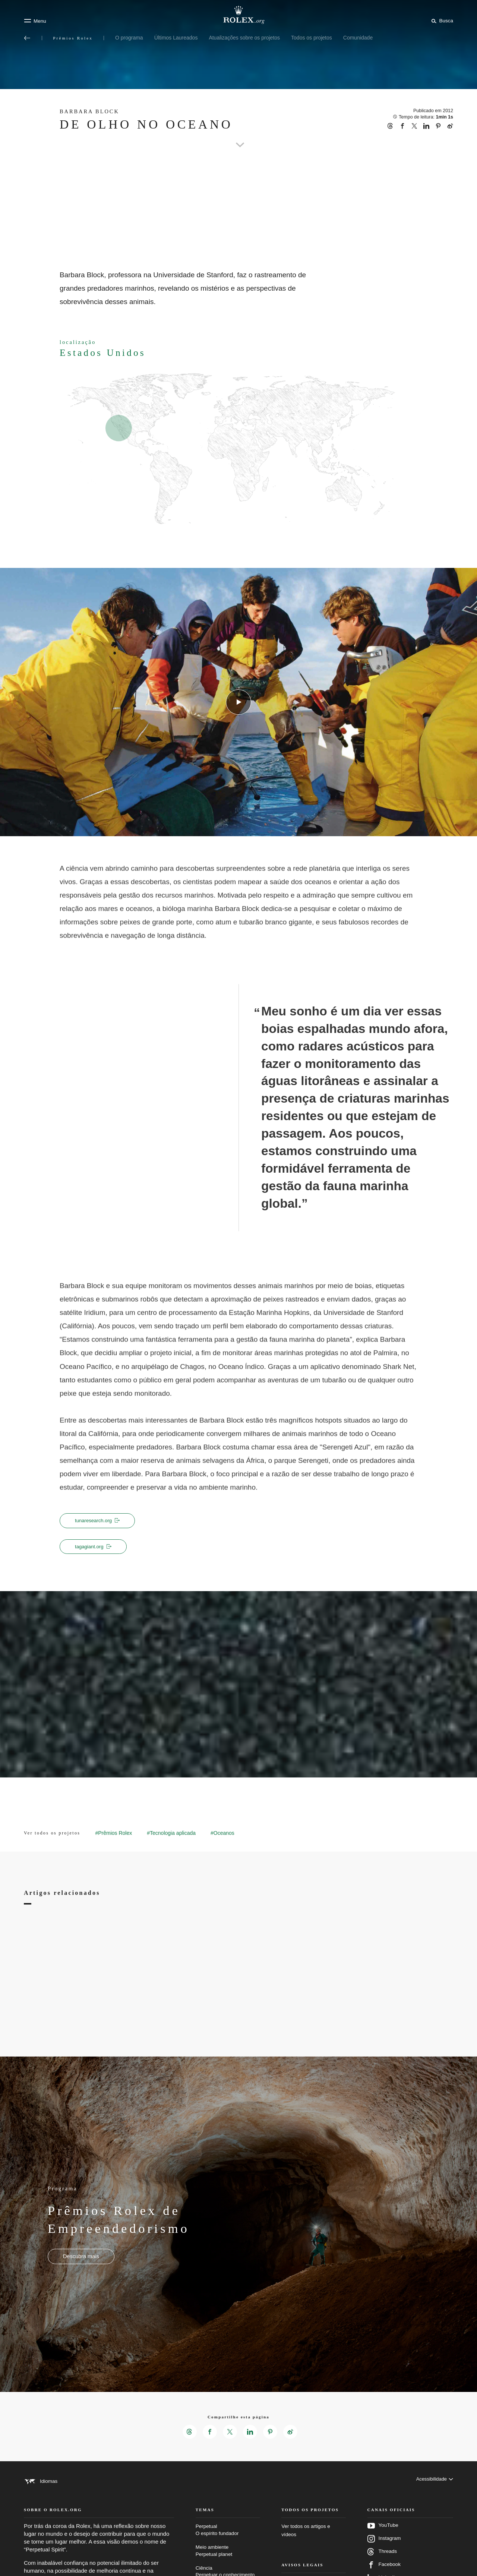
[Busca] (441, 20)
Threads (382, 2562)
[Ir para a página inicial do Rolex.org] (238, 15)
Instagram (384, 2549)
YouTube (382, 2535)
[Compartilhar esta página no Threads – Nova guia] (187, 2433)
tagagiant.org (94, 1547)
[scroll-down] (238, 136)
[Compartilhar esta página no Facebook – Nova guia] (208, 2433)
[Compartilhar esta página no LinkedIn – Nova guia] (250, 2433)
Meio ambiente (228, 2561)
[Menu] (35, 21)
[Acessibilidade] (434, 2482)
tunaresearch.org (99, 1521)
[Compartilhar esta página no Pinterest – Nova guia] (271, 2433)
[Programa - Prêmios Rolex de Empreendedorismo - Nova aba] (81, 2257)
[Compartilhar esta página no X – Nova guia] (229, 2433)
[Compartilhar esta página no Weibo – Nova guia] (292, 2433)
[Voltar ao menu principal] (27, 38)
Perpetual (228, 2540)
